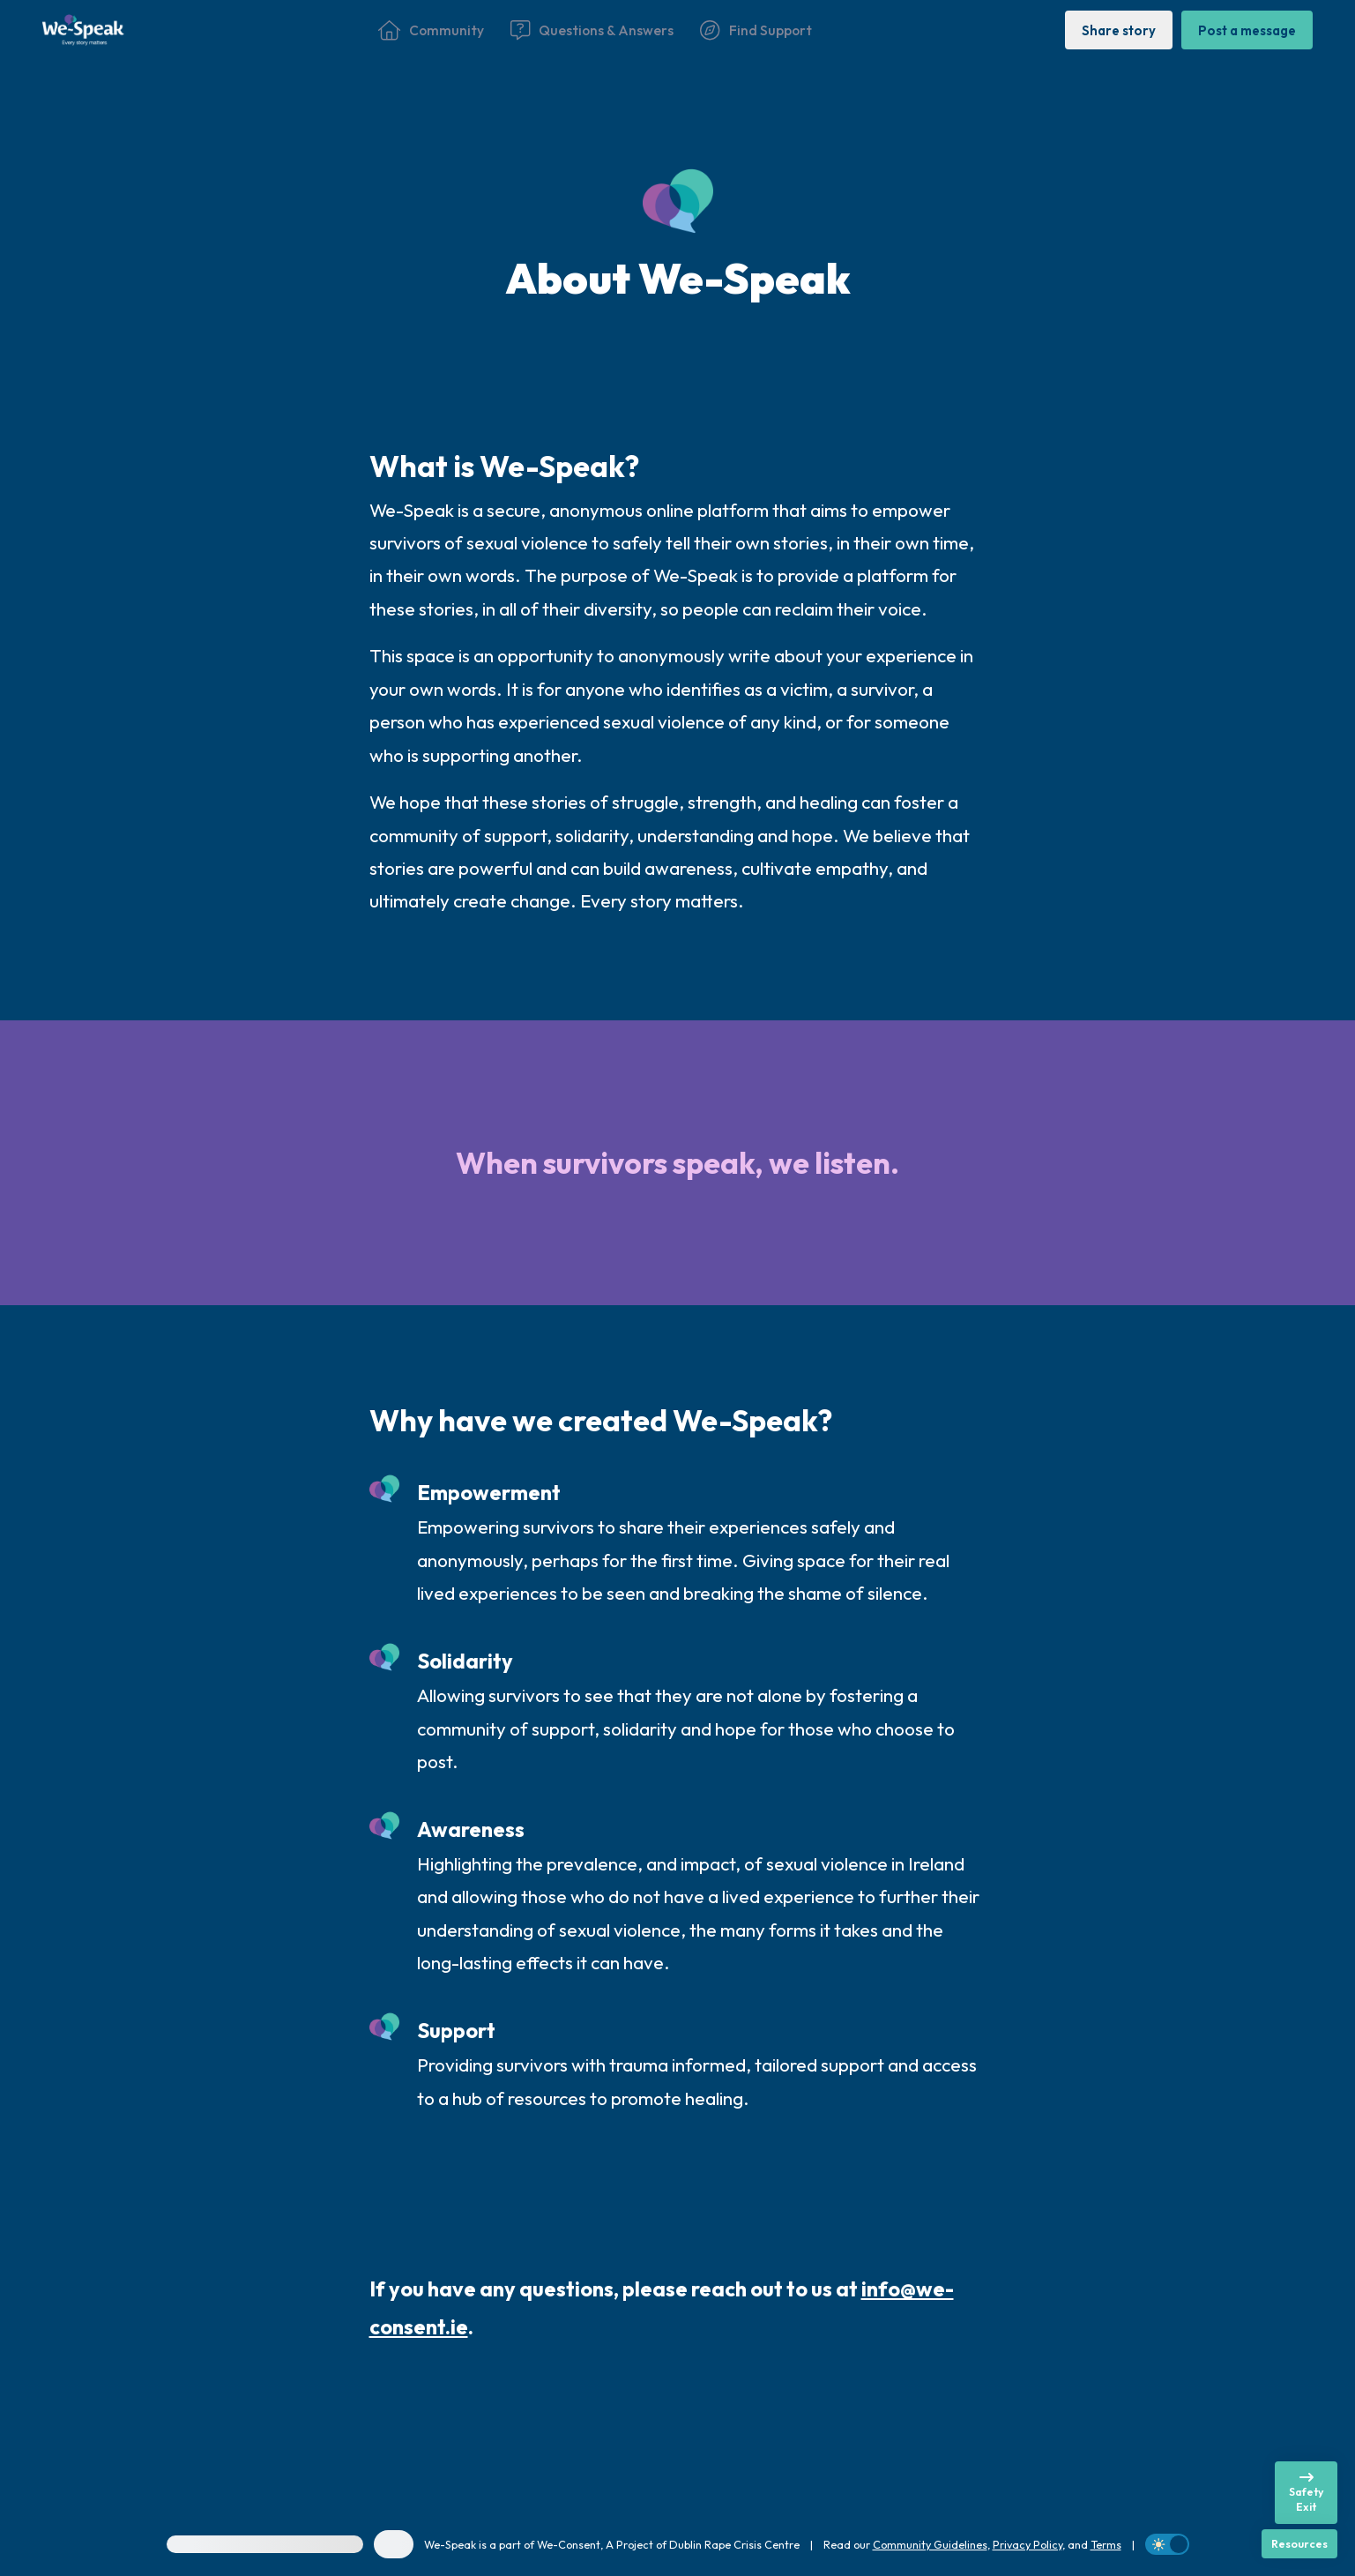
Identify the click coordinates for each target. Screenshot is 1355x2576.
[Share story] (1119, 30)
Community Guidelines (930, 2544)
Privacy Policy (1027, 2544)
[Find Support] (755, 30)
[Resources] (1299, 2543)
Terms (1106, 2544)
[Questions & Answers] (592, 30)
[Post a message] (1247, 30)
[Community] (431, 30)
